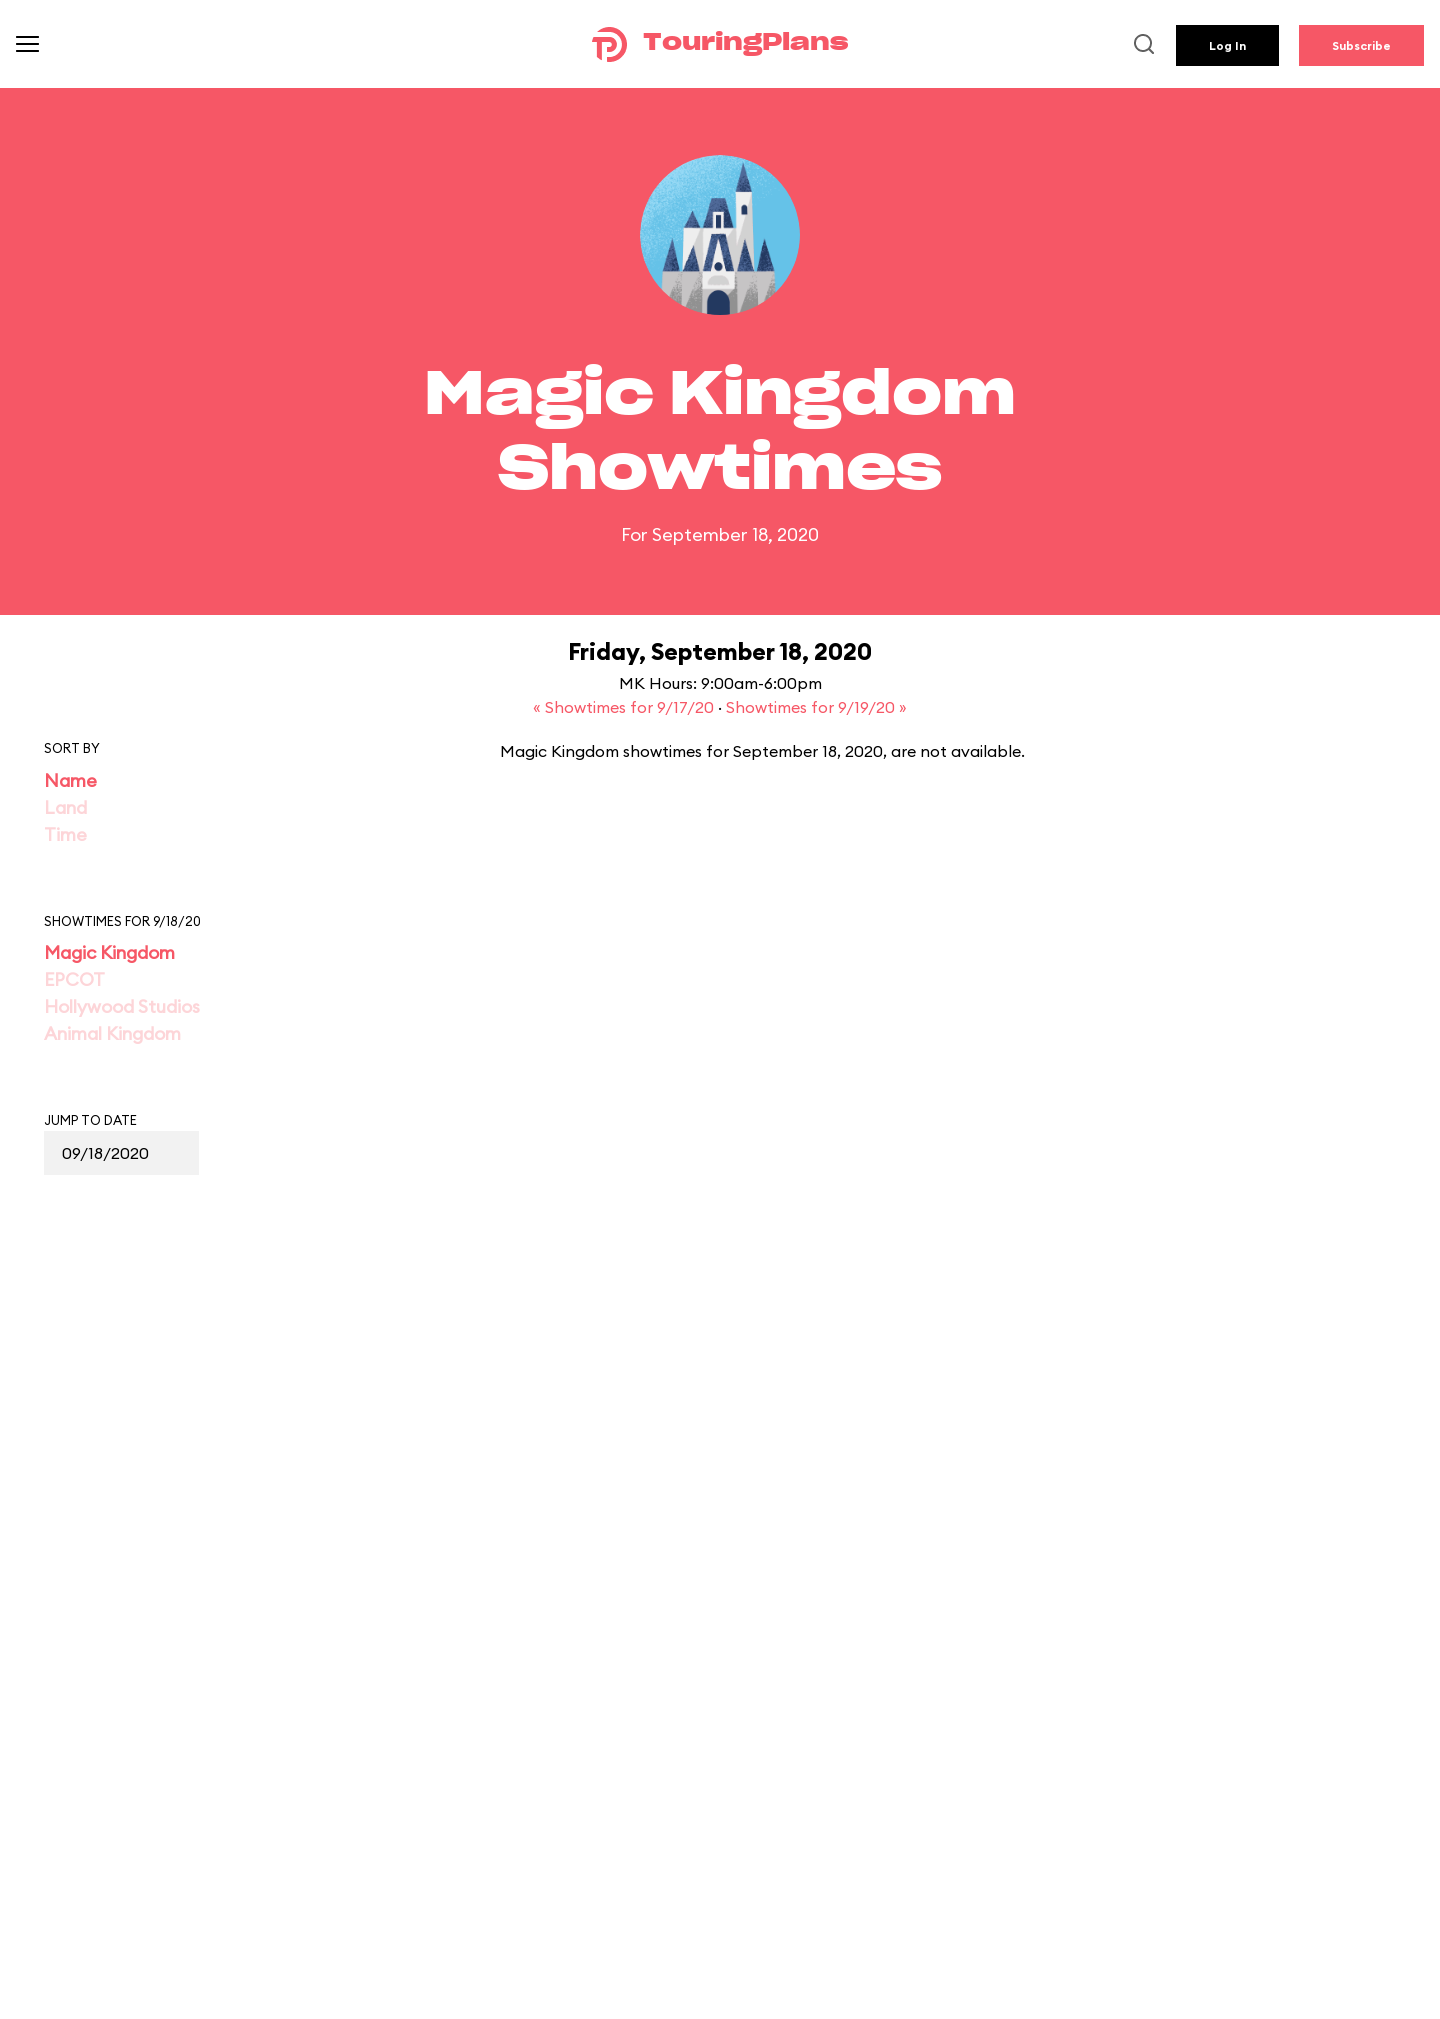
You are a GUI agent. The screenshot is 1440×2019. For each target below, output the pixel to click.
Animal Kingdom (112, 1033)
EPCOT (74, 979)
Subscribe (1361, 45)
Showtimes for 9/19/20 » (816, 707)
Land (65, 807)
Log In (1227, 45)
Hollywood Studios (122, 1006)
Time (65, 834)
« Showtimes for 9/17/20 (625, 707)
